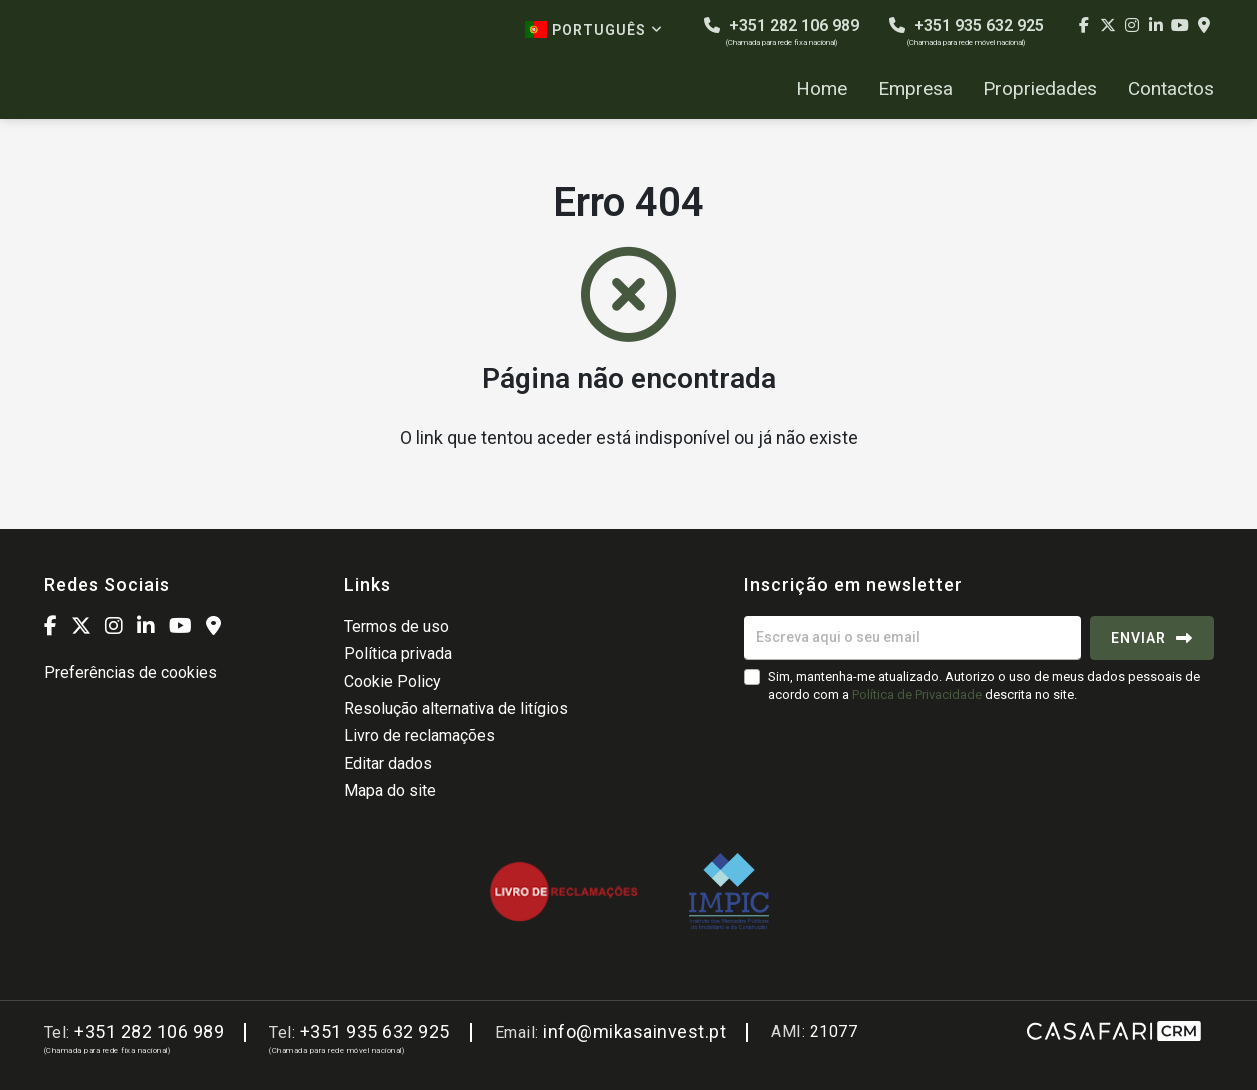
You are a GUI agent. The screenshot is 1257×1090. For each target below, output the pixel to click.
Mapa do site (390, 790)
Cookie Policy (392, 681)
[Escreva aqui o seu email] (912, 638)
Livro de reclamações (419, 735)
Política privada (398, 653)
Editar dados (388, 763)
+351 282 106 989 (781, 31)
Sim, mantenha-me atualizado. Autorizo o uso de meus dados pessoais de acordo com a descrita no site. (984, 685)
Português (594, 29)
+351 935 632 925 (966, 31)
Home (821, 89)
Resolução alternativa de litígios (456, 708)
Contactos (1171, 89)
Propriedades (1040, 89)
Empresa (915, 89)
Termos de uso (396, 626)
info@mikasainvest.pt (634, 1031)
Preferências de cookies (130, 672)
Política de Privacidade (918, 694)
